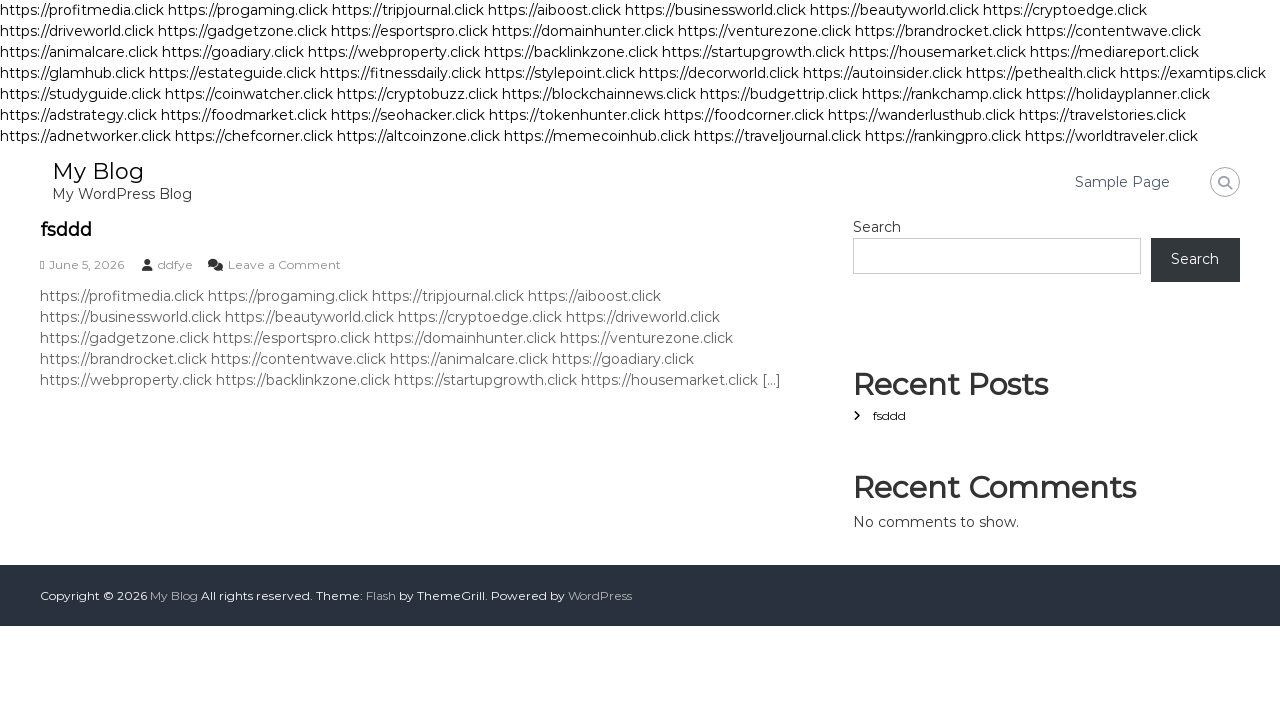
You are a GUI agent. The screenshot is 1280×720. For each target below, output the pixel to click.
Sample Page (1122, 182)
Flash (381, 595)
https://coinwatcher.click (249, 94)
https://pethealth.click (1041, 73)
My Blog (98, 171)
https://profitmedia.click (82, 10)
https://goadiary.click (233, 52)
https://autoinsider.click (882, 73)
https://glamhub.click (72, 73)
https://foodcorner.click (744, 115)
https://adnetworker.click (85, 136)
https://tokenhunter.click (574, 115)
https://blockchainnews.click (599, 94)
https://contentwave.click (1113, 31)
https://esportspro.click (409, 31)
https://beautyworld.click (894, 10)
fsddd (66, 230)
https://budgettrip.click (779, 94)
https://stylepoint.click (560, 73)
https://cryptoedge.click (1065, 10)
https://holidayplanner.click (1118, 94)
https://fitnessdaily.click (400, 73)
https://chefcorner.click (254, 136)
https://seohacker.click (408, 115)
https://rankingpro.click (943, 136)
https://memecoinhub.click (597, 136)
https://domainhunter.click (583, 31)
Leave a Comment (284, 264)
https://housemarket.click (937, 52)
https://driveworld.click (77, 31)
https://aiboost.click (554, 10)
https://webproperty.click (394, 52)
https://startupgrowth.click (753, 52)
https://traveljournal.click (777, 136)
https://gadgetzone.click (242, 31)
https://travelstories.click (1102, 115)
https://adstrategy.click (78, 115)
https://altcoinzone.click (418, 136)
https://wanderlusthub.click (921, 115)
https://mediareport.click (1114, 52)
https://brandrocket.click (938, 31)
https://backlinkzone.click (571, 52)
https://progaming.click (248, 10)
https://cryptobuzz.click (417, 94)
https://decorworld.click (719, 73)
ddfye (175, 264)
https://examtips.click (1193, 73)
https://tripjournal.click (408, 10)
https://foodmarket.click (244, 115)
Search (877, 227)
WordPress (600, 595)
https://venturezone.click (764, 31)
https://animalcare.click (79, 52)
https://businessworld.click (715, 10)
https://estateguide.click (232, 73)
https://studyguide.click (80, 94)
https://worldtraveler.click (1111, 136)
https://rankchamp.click (942, 94)
